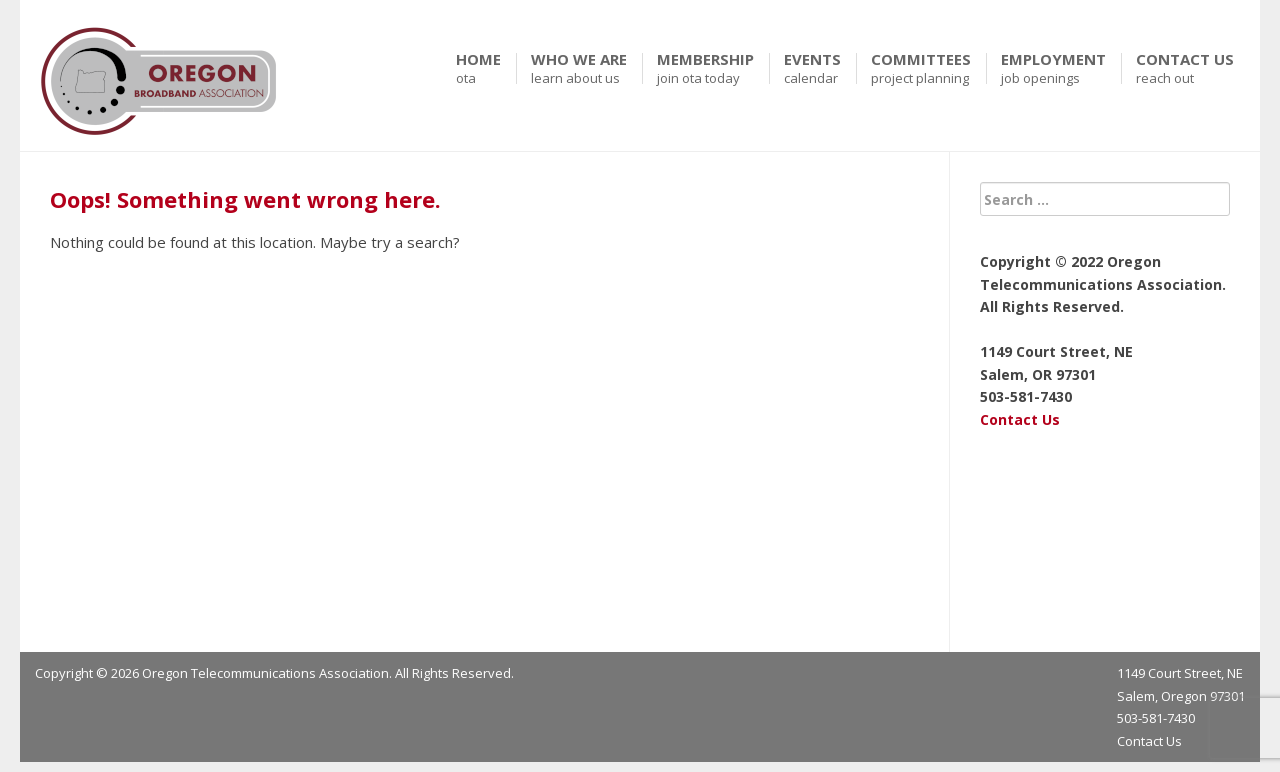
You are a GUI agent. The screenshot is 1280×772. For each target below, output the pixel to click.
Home (478, 69)
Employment (1053, 69)
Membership (705, 69)
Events (812, 69)
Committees (921, 69)
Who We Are (579, 69)
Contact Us (1185, 69)
